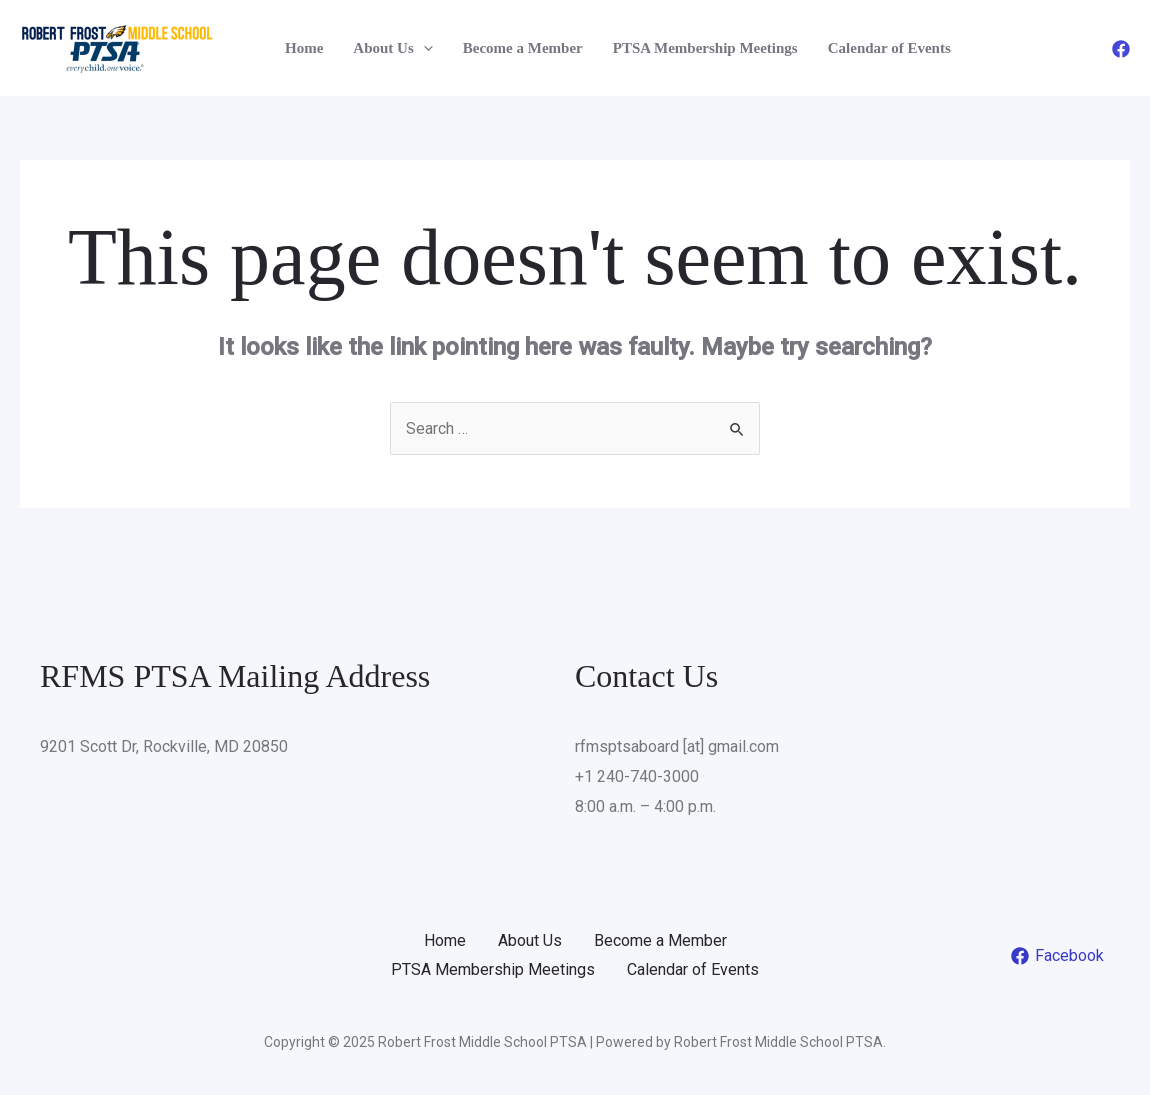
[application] (423, 48)
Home (304, 48)
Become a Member (523, 48)
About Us (392, 48)
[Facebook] (1121, 49)
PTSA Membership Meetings (705, 48)
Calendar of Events (889, 48)
